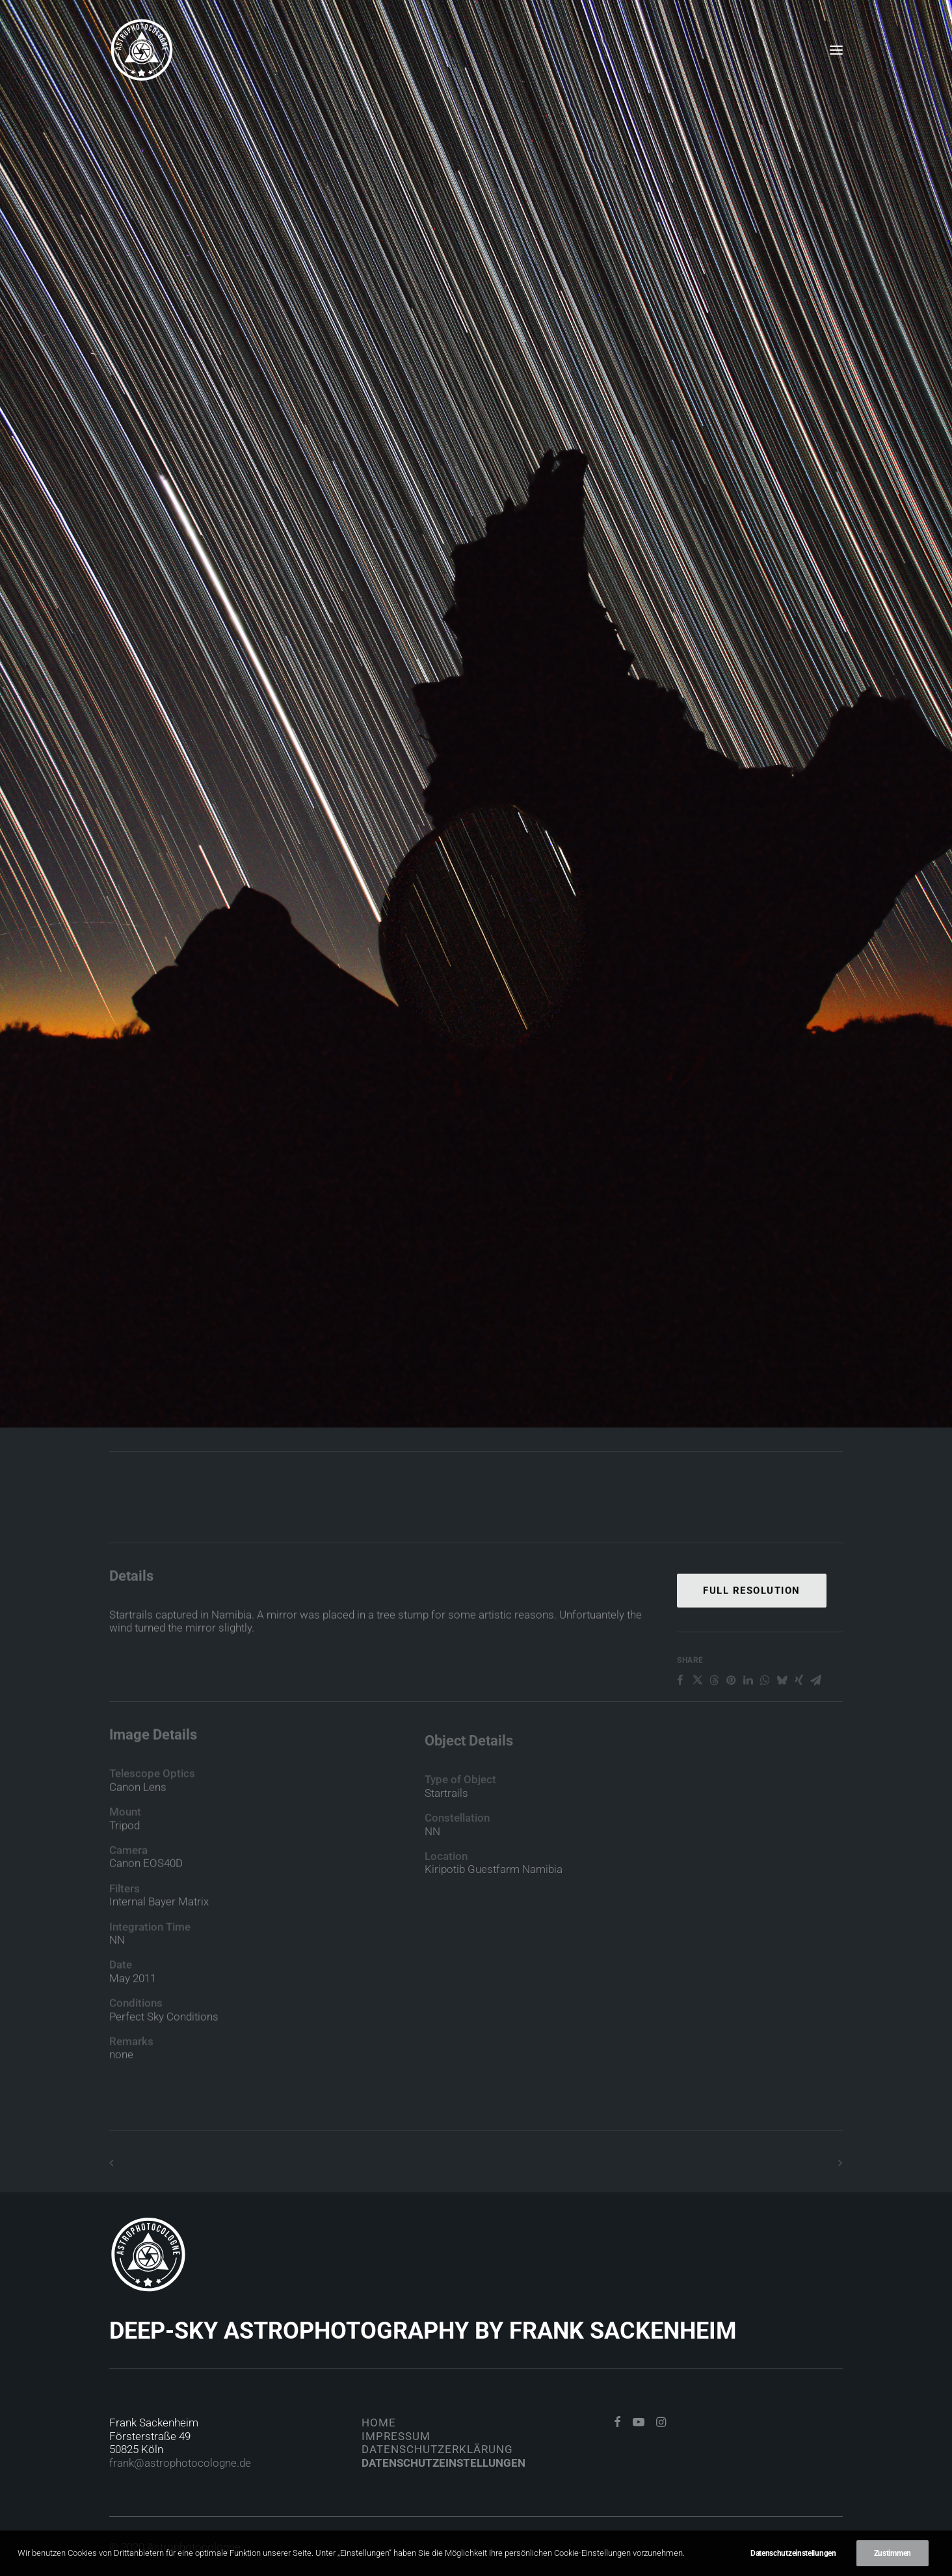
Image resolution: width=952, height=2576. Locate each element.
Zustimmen (892, 2553)
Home (379, 2422)
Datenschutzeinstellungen (443, 2462)
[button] (836, 50)
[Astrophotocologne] (141, 50)
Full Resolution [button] (751, 1644)
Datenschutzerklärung (437, 2449)
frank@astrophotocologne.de (180, 2462)
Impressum (396, 2436)
